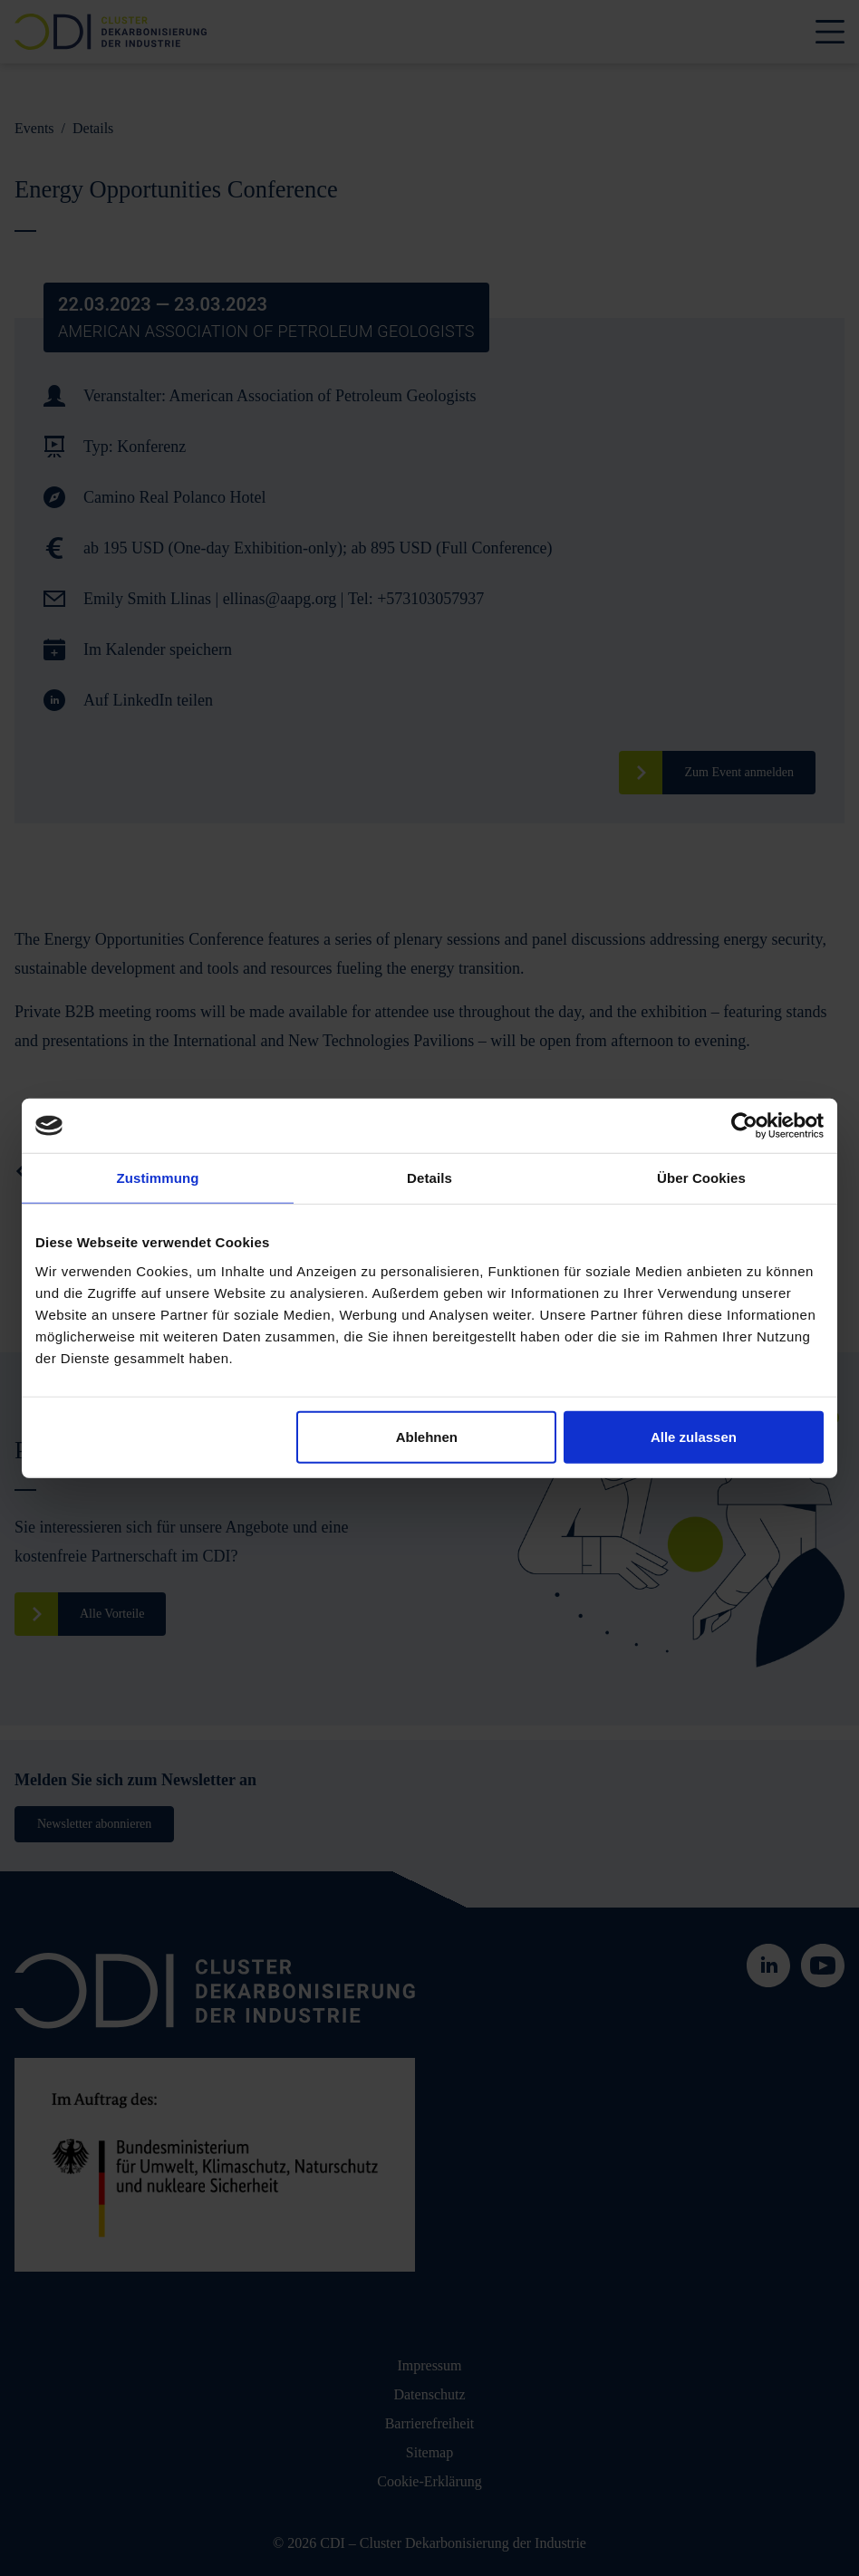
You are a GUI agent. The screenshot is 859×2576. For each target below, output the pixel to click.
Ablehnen (427, 1436)
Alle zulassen (694, 1436)
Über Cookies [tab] (701, 1178)
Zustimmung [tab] (158, 1178)
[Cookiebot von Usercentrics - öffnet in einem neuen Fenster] (744, 1125)
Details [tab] (429, 1178)
